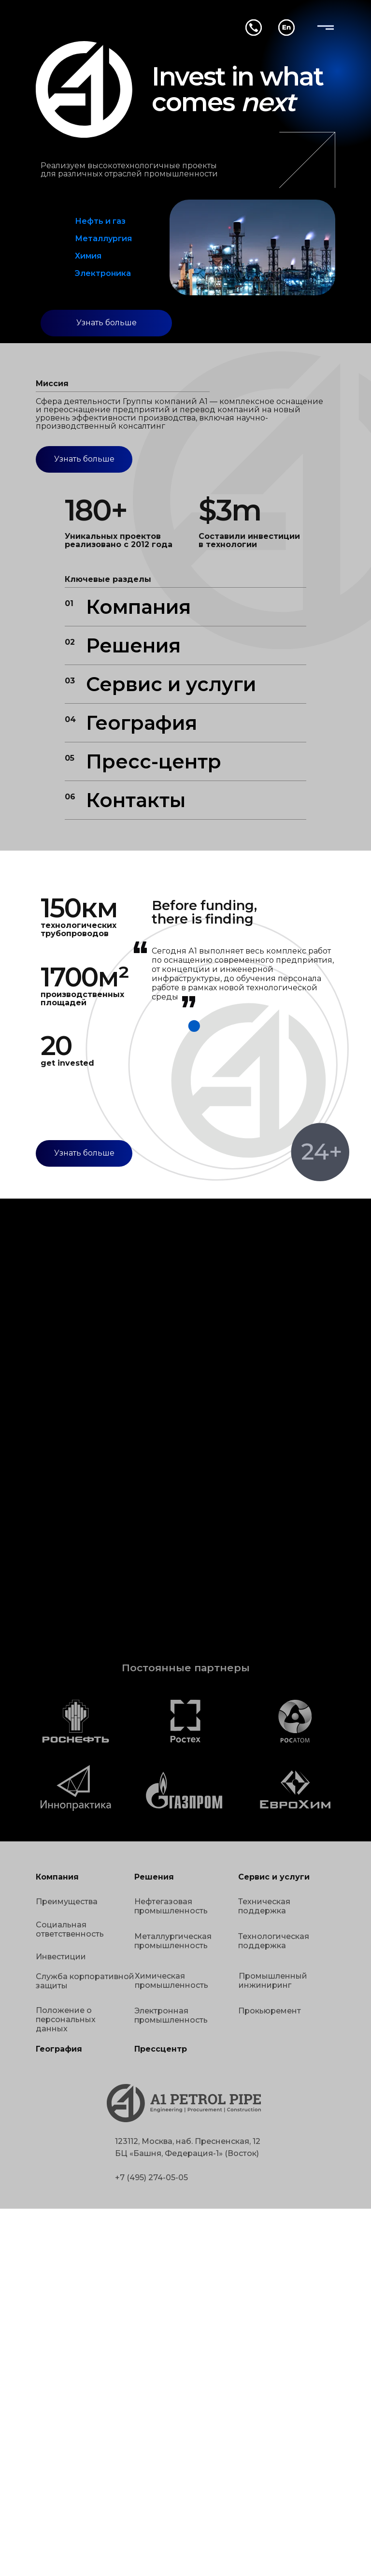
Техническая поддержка (264, 1906)
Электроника (103, 273)
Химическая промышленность (171, 1980)
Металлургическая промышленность (173, 1941)
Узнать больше (106, 322)
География (141, 723)
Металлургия (103, 238)
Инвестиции (61, 1956)
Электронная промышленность (171, 2015)
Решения (133, 645)
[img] (325, 27)
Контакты (136, 800)
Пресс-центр (153, 761)
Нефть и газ (100, 221)
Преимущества (67, 1901)
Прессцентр (160, 2049)
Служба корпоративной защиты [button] (85, 1981)
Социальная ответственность (70, 1929)
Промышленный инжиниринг (273, 1980)
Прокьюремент (269, 2010)
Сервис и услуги (171, 684)
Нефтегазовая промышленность (171, 1906)
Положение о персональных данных (66, 2019)
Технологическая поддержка (273, 1941)
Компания (138, 607)
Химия (88, 255)
